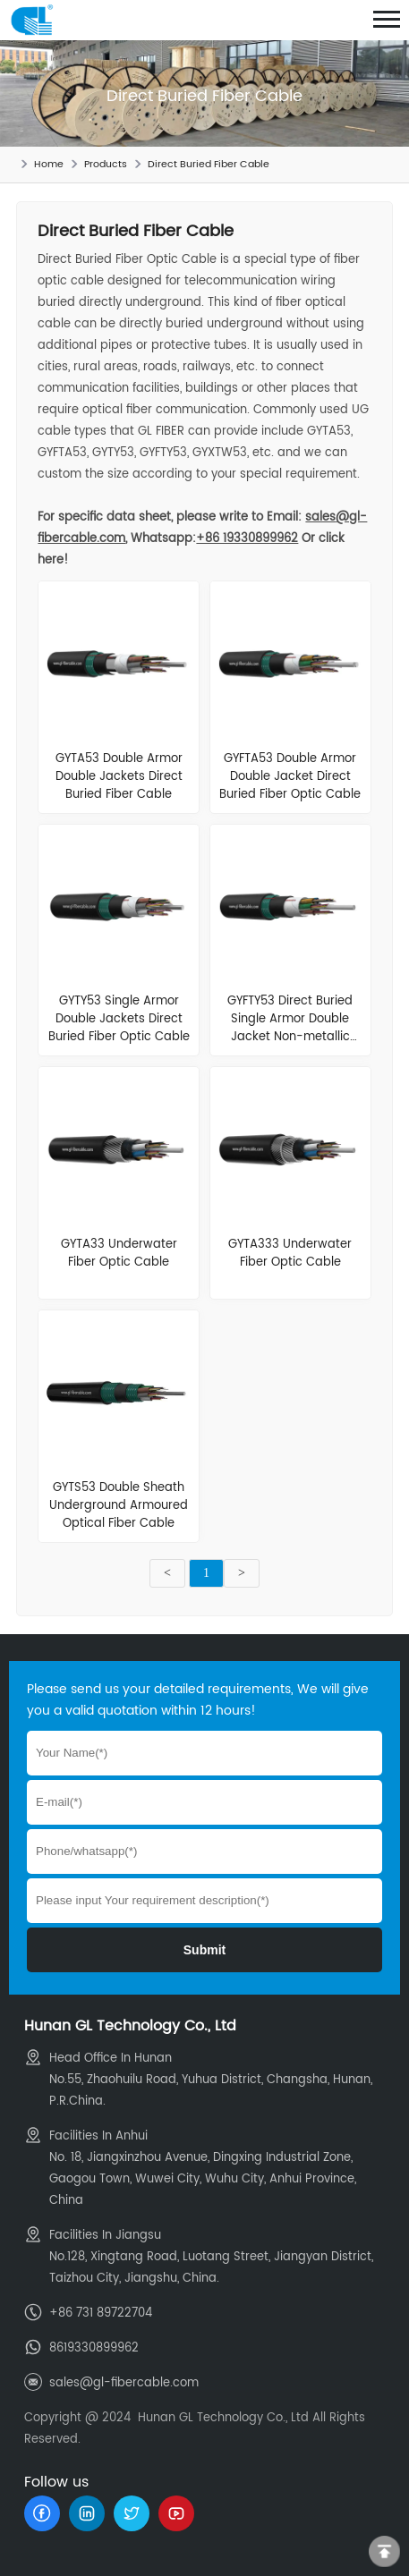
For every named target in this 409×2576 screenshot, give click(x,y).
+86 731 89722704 (100, 2313)
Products (105, 165)
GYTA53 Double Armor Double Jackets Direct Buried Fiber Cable (119, 777)
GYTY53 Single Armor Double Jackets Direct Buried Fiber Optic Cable (119, 1019)
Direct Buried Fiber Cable (208, 165)
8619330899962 (94, 2348)
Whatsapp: (214, 539)
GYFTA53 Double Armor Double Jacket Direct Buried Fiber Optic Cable (290, 777)
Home (49, 165)
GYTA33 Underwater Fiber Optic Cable (119, 1253)
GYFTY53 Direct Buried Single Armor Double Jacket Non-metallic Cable (290, 1028)
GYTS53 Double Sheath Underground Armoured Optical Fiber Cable (118, 1506)
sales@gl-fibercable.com (124, 2383)
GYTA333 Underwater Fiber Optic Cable (290, 1253)
